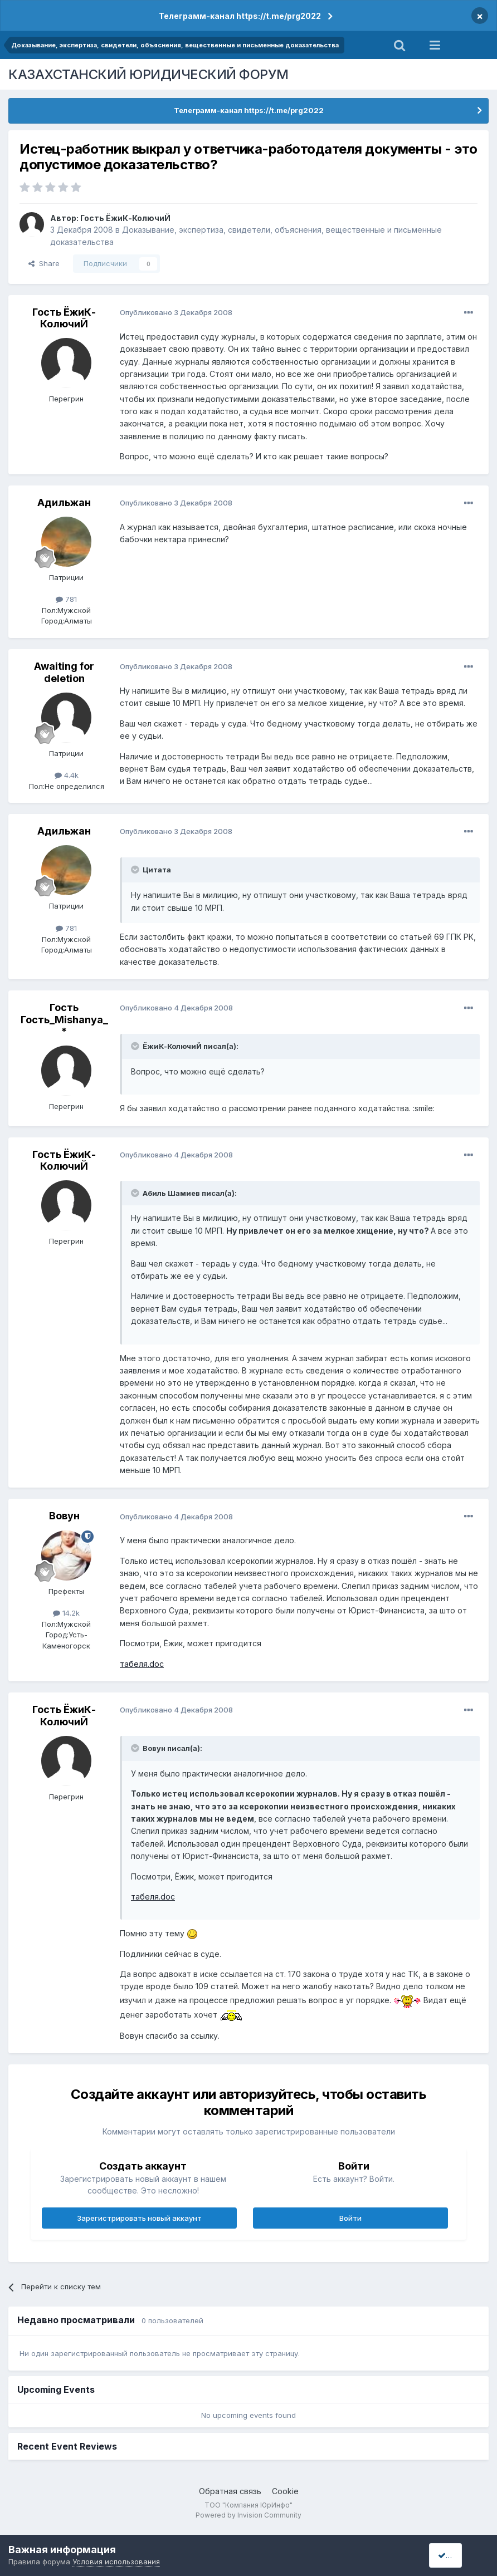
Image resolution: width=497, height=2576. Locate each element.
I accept (456, 2555)
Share (44, 263)
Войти (350, 2218)
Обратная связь (230, 2491)
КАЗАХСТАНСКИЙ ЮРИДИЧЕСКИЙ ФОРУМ (148, 74)
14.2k (66, 1612)
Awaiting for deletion (64, 672)
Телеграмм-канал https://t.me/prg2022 (240, 16)
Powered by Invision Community (248, 2515)
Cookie (285, 2491)
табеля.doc (142, 1664)
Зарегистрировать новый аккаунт (139, 2218)
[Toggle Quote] (136, 869)
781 (66, 599)
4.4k (67, 775)
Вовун (64, 1516)
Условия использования (116, 2561)
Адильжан (64, 502)
